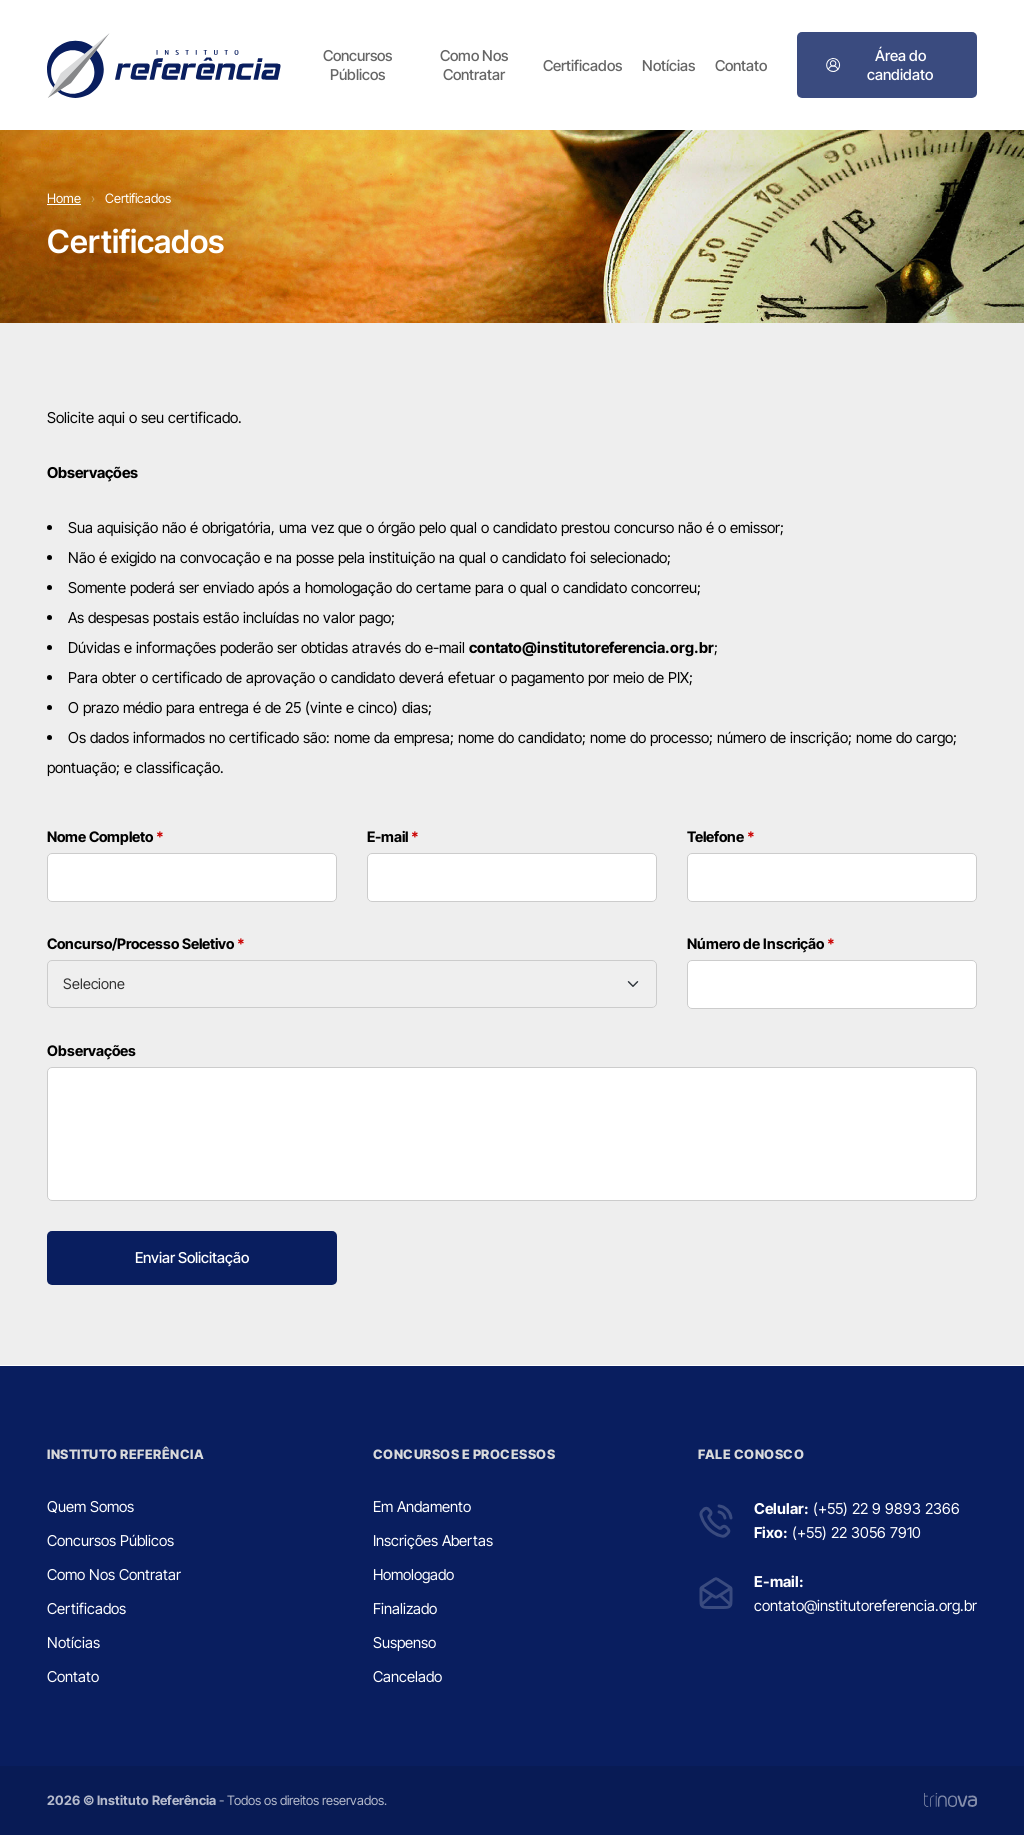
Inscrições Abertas (433, 1540)
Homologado (413, 1574)
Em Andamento (422, 1506)
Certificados (582, 65)
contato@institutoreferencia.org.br (865, 1605)
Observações (91, 1050)
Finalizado (405, 1608)
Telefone (721, 836)
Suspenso (404, 1642)
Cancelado (407, 1676)
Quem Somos (90, 1506)
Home (64, 198)
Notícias (668, 65)
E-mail (393, 836)
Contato (741, 65)
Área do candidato (879, 65)
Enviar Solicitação (192, 1257)
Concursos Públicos (357, 65)
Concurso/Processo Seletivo (146, 943)
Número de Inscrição (761, 943)
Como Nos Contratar (474, 65)
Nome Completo (105, 836)
